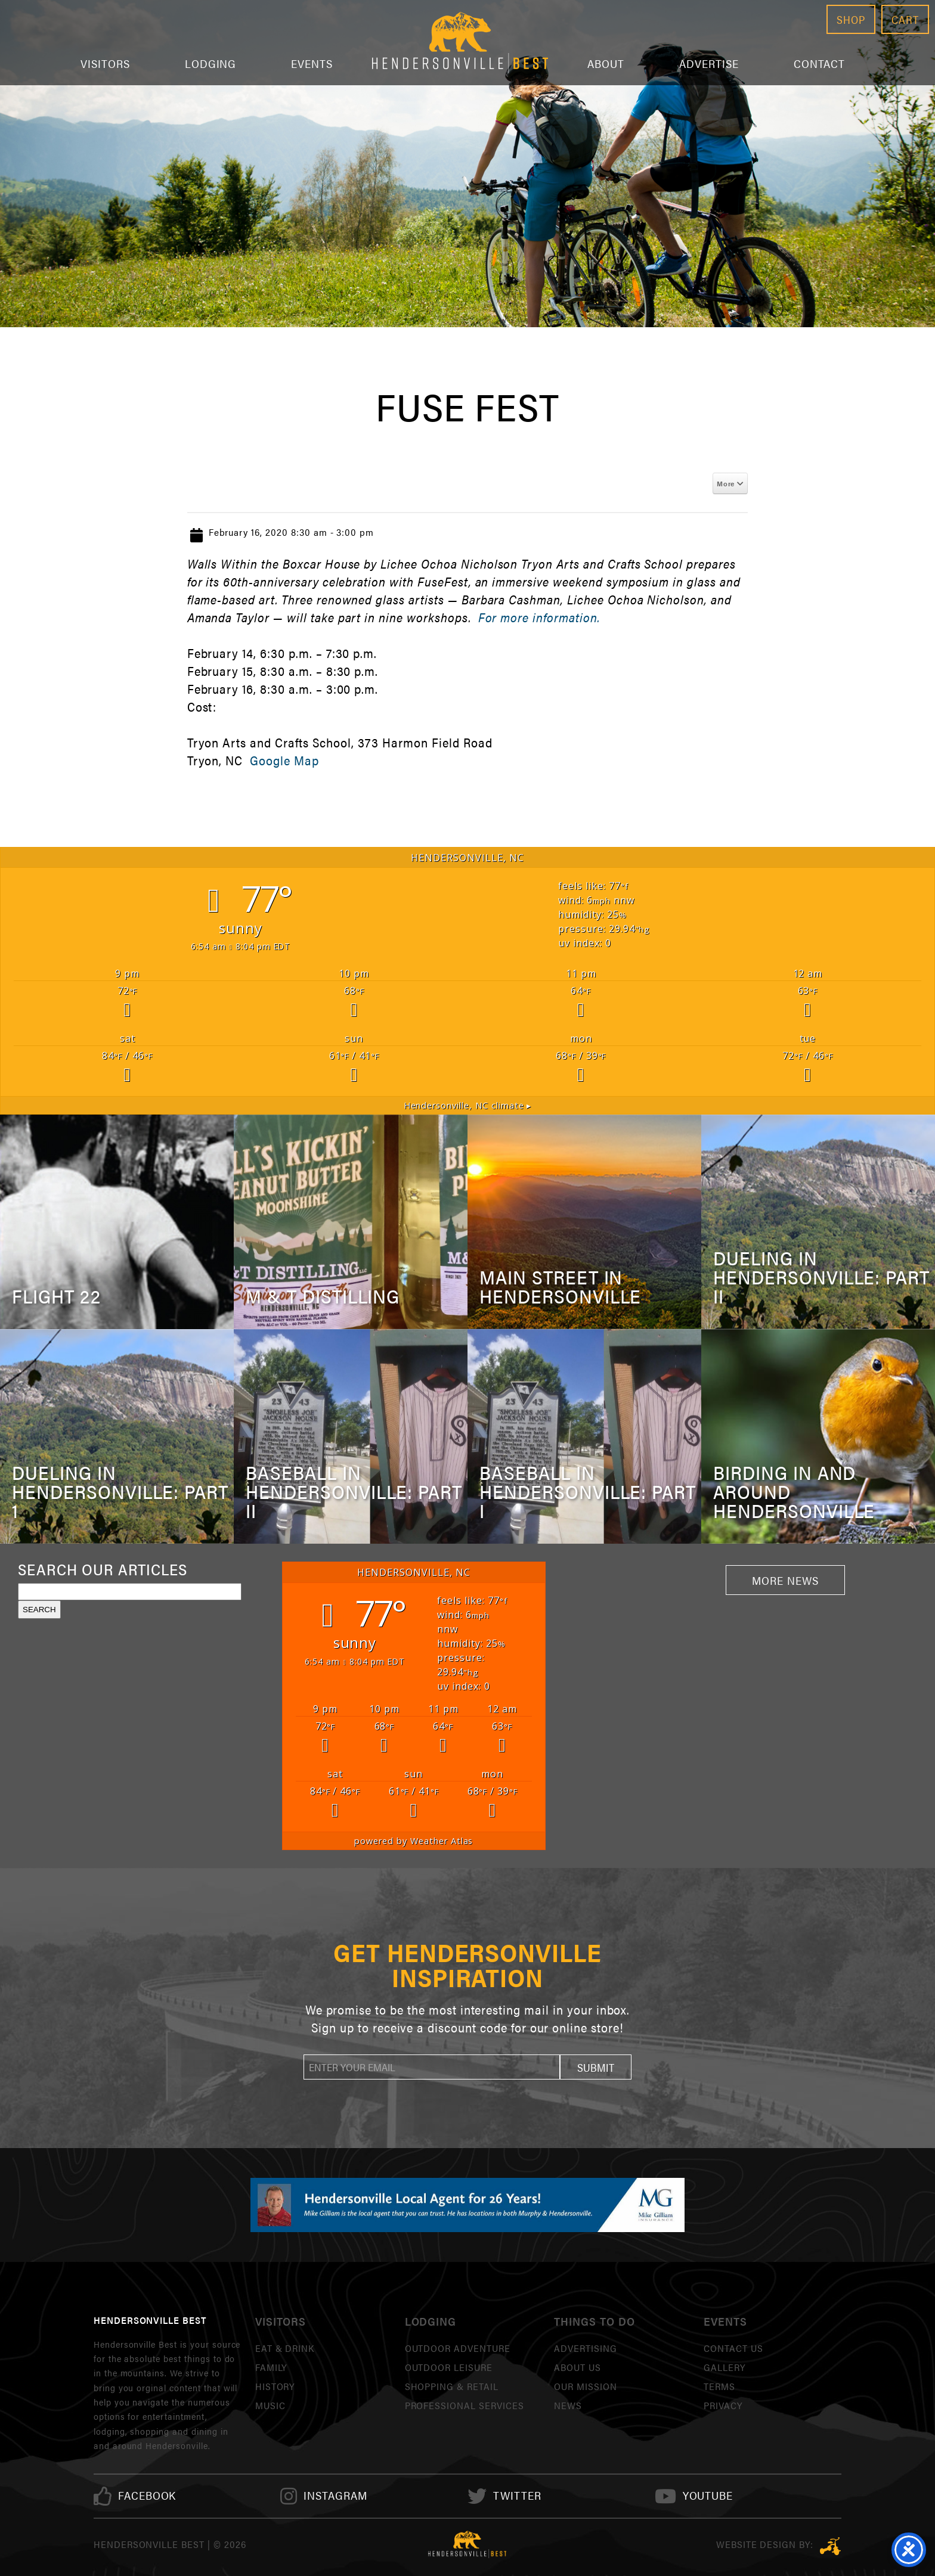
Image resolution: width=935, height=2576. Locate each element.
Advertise (709, 63)
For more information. (539, 617)
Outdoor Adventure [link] (457, 2348)
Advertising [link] (585, 2348)
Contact (820, 63)
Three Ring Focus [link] (830, 2546)
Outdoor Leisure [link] (449, 2367)
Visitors (105, 63)
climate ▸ (468, 1105)
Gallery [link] (724, 2367)
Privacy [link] (723, 2405)
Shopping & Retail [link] (452, 2386)
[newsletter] (432, 2067)
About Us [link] (577, 2367)
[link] (147, 2496)
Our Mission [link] (585, 2386)
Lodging (211, 63)
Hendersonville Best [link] (460, 42)
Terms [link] (719, 2386)
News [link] (568, 2405)
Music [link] (270, 2405)
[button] (595, 2067)
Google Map (284, 760)
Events (312, 63)
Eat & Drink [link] (285, 2348)
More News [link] (785, 1580)
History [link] (275, 2386)
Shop (851, 19)
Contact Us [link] (733, 2348)
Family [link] (271, 2367)
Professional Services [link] (464, 2405)
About (605, 63)
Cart (905, 19)
